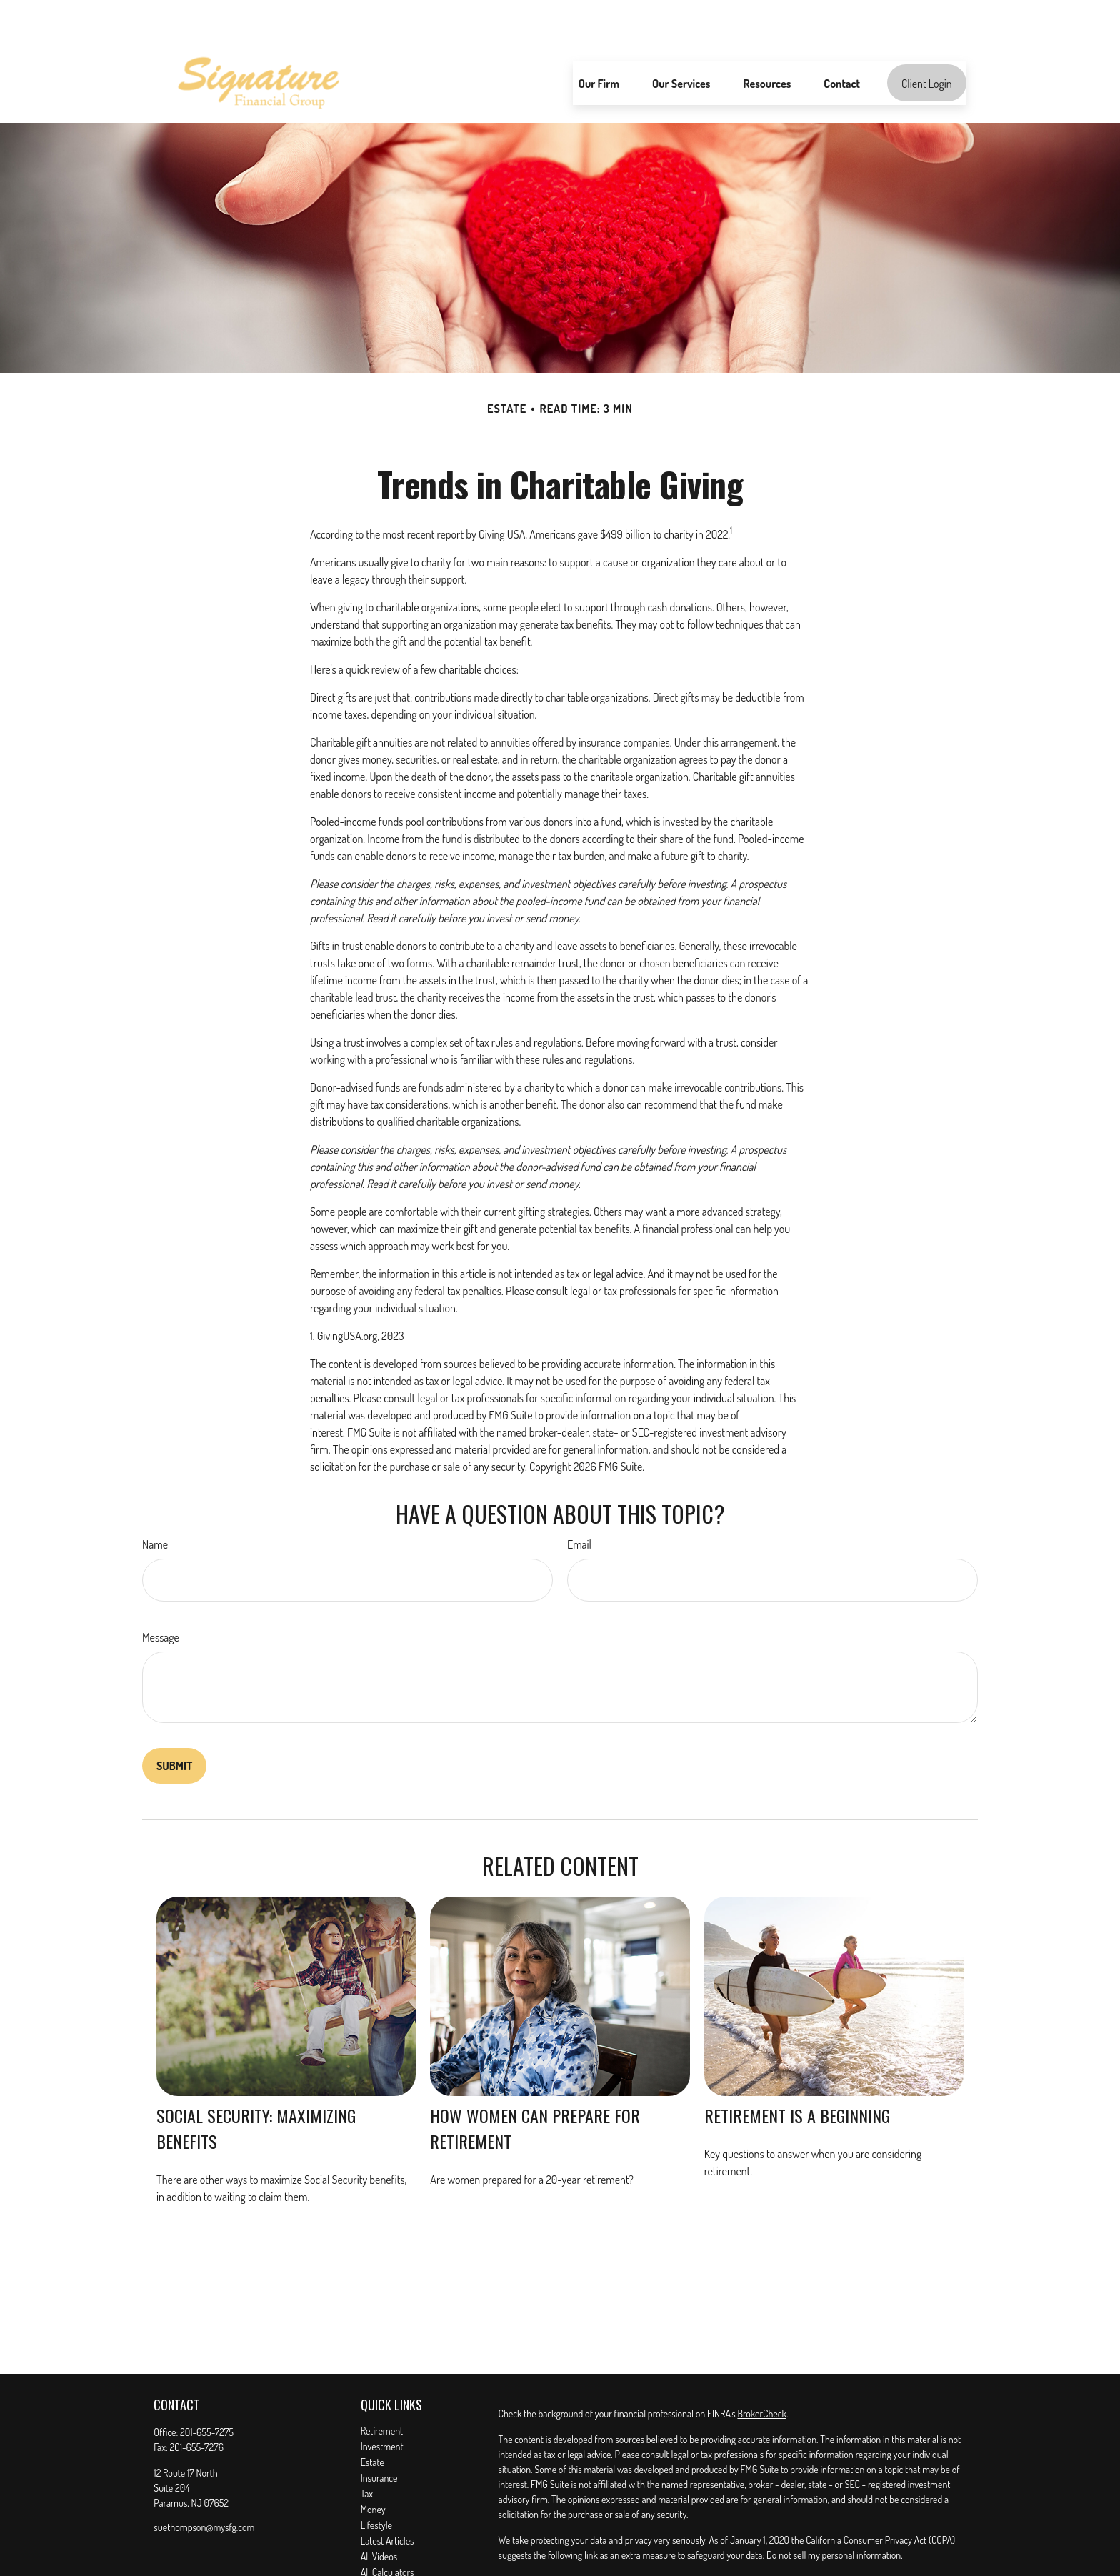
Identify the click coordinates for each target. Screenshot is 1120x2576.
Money (373, 2466)
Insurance (379, 2435)
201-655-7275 (207, 2389)
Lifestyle (376, 2482)
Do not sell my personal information (833, 2512)
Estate (372, 2419)
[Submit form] (174, 1723)
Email (579, 1501)
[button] (599, 40)
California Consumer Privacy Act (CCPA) (880, 2497)
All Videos (379, 2513)
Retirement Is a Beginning (797, 2072)
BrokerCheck (761, 2371)
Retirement (382, 2388)
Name (155, 1501)
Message (160, 1594)
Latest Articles (387, 2498)
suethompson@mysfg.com (204, 2484)
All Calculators (387, 2529)
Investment (382, 2403)
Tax (367, 2451)
